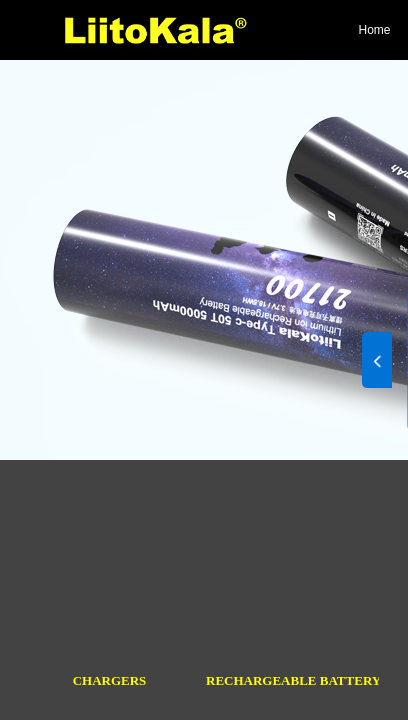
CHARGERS (110, 680)
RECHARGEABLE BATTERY (292, 680)
